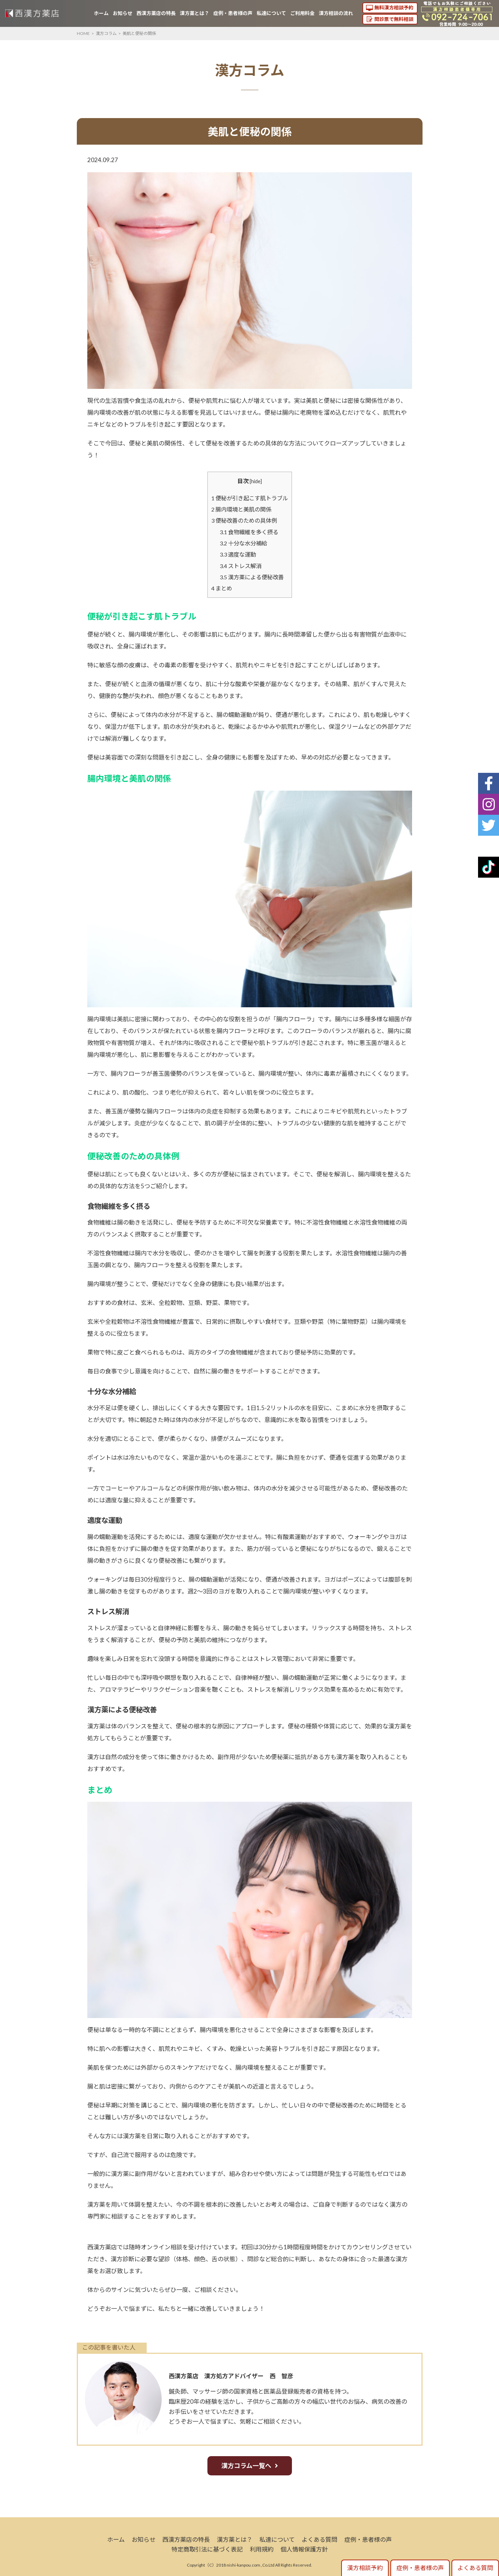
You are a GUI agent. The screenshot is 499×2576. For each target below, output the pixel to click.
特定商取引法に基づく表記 (207, 2549)
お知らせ (122, 13)
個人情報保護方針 (304, 2549)
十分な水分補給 (243, 543)
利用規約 (261, 2549)
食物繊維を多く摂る (249, 532)
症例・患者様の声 (232, 13)
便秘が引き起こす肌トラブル (249, 498)
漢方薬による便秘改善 (252, 577)
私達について (271, 13)
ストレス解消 (241, 566)
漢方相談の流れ (336, 13)
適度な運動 (238, 554)
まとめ (221, 588)
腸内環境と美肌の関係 (241, 509)
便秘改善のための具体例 (244, 520)
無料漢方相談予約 (393, 7)
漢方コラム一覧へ (246, 2465)
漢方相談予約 (365, 2567)
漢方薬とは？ (194, 13)
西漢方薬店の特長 (156, 13)
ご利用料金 (302, 13)
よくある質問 (319, 2539)
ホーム (101, 13)
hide (255, 481)
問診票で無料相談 (393, 19)
